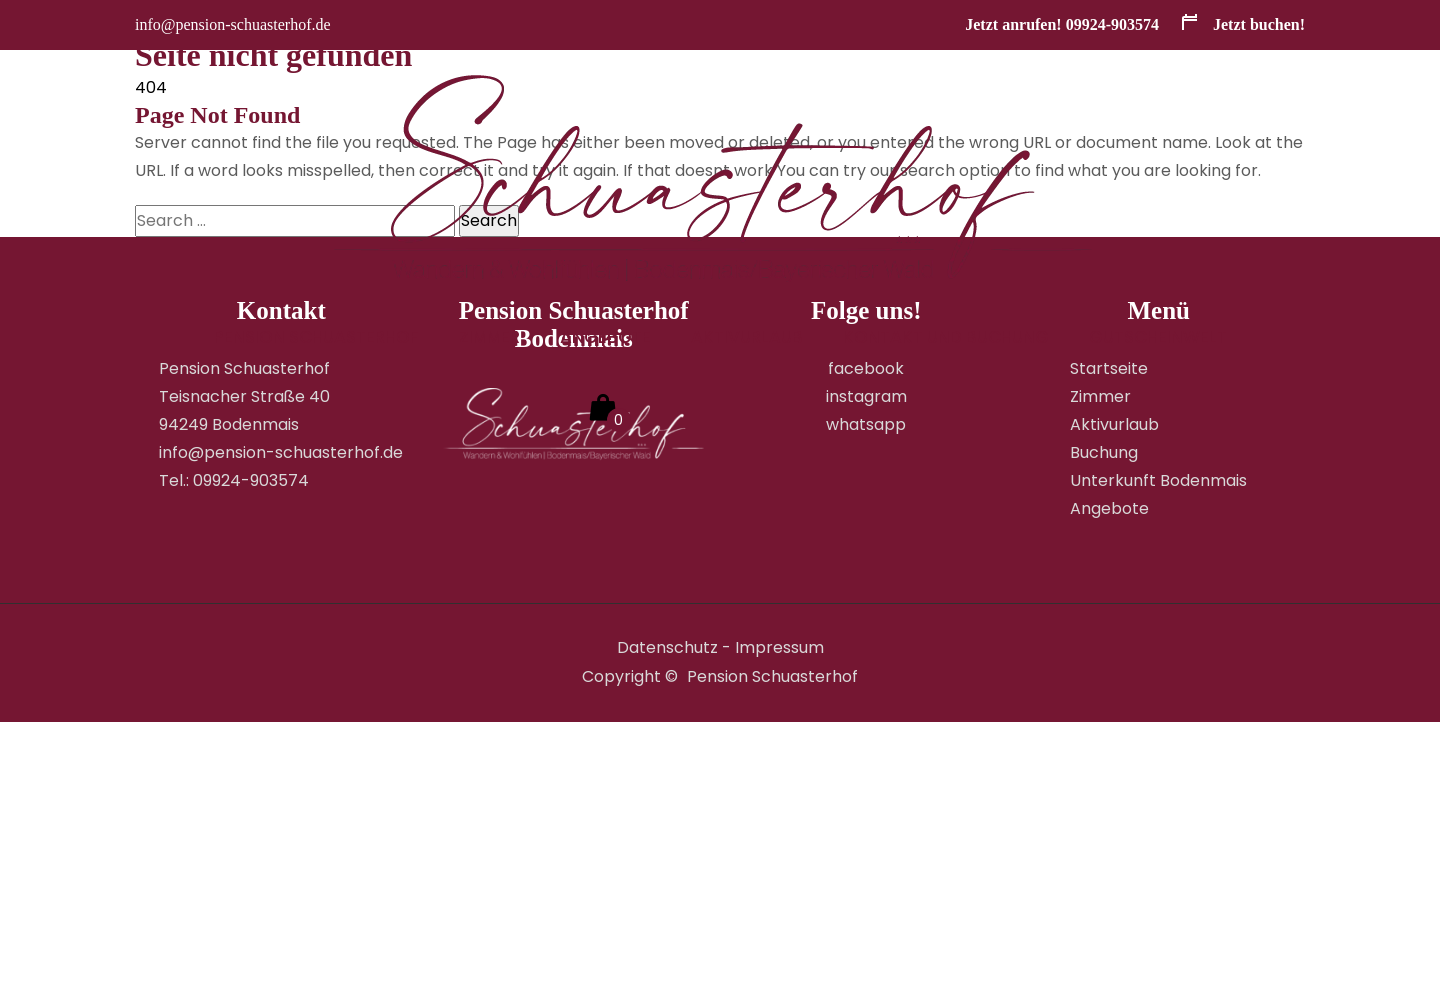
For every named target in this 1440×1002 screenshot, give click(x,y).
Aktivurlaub (747, 337)
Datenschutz (667, 647)
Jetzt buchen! (1242, 24)
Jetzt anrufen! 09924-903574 (1062, 24)
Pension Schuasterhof (316, 337)
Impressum (779, 647)
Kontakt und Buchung (946, 337)
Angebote (605, 337)
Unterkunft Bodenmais (1158, 480)
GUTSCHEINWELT (1158, 337)
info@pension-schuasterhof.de (233, 24)
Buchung (1104, 452)
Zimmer (489, 337)
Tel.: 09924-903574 (234, 480)
